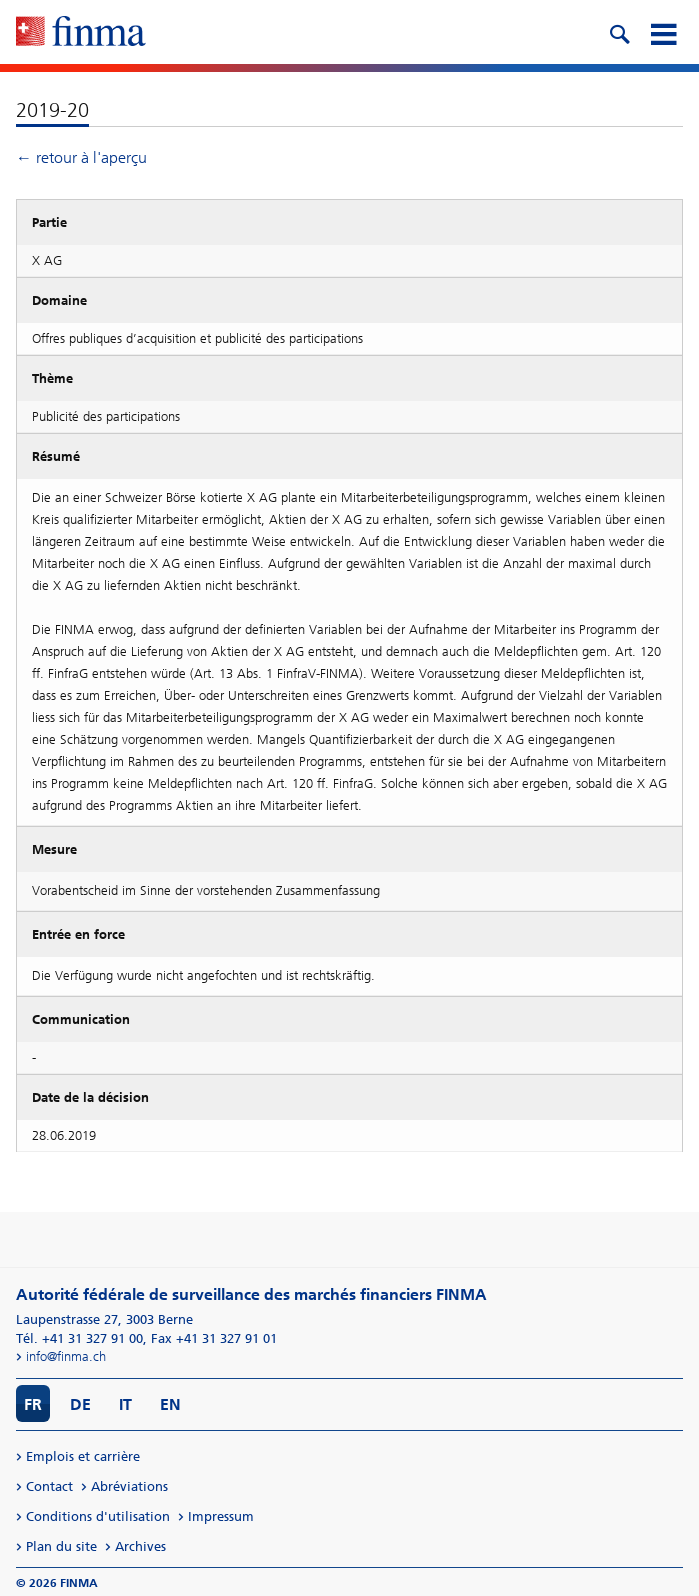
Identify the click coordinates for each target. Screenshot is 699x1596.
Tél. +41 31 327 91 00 (79, 1338)
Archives (140, 1546)
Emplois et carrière (83, 1456)
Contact (49, 1486)
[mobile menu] (663, 32)
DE (80, 1404)
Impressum (221, 1516)
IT (125, 1404)
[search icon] (619, 32)
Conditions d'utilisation (98, 1516)
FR (33, 1404)
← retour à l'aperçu (81, 157)
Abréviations (129, 1486)
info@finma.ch (66, 1356)
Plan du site (61, 1546)
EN (170, 1404)
